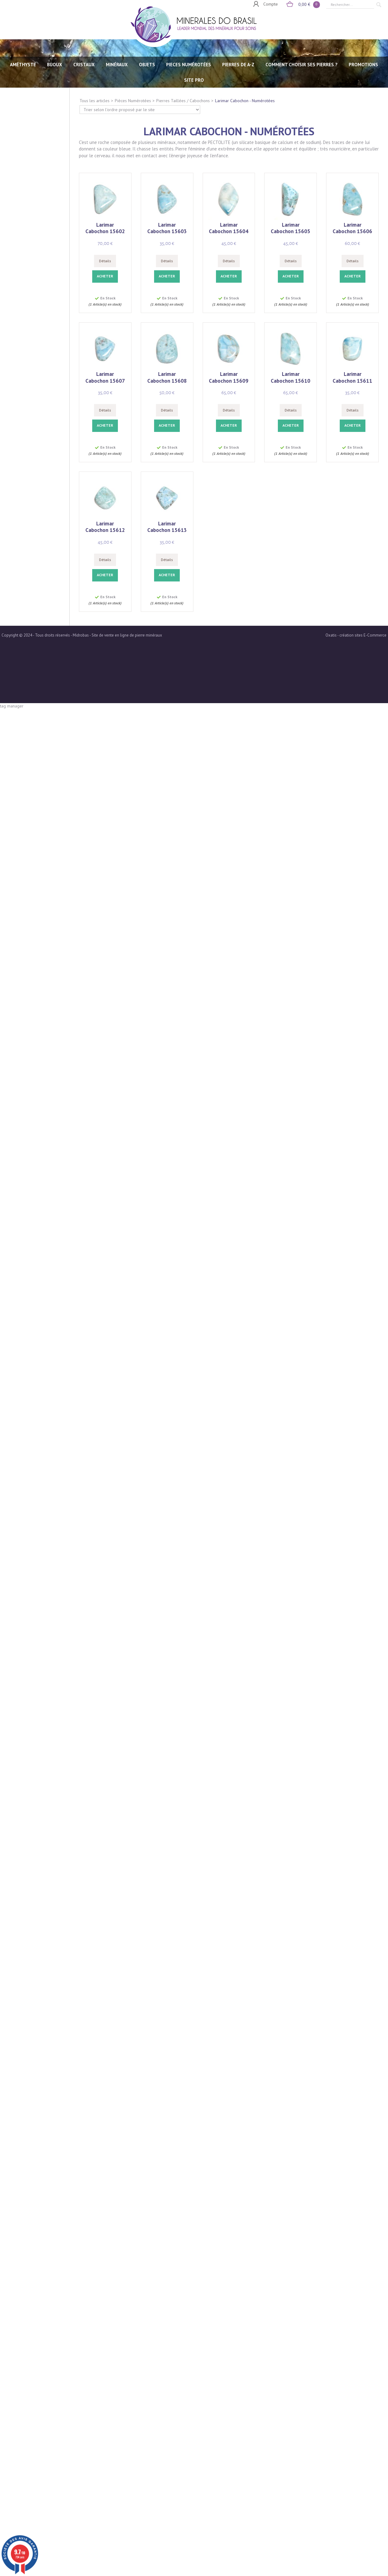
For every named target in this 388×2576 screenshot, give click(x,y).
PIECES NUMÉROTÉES (188, 64)
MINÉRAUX (117, 64)
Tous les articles (95, 100)
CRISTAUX (84, 64)
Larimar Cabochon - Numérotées (245, 100)
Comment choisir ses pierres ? (301, 64)
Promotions (363, 64)
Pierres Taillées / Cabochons (183, 100)
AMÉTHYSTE (23, 64)
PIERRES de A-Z (238, 64)
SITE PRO (194, 80)
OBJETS (147, 64)
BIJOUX (54, 64)
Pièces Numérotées (133, 100)
